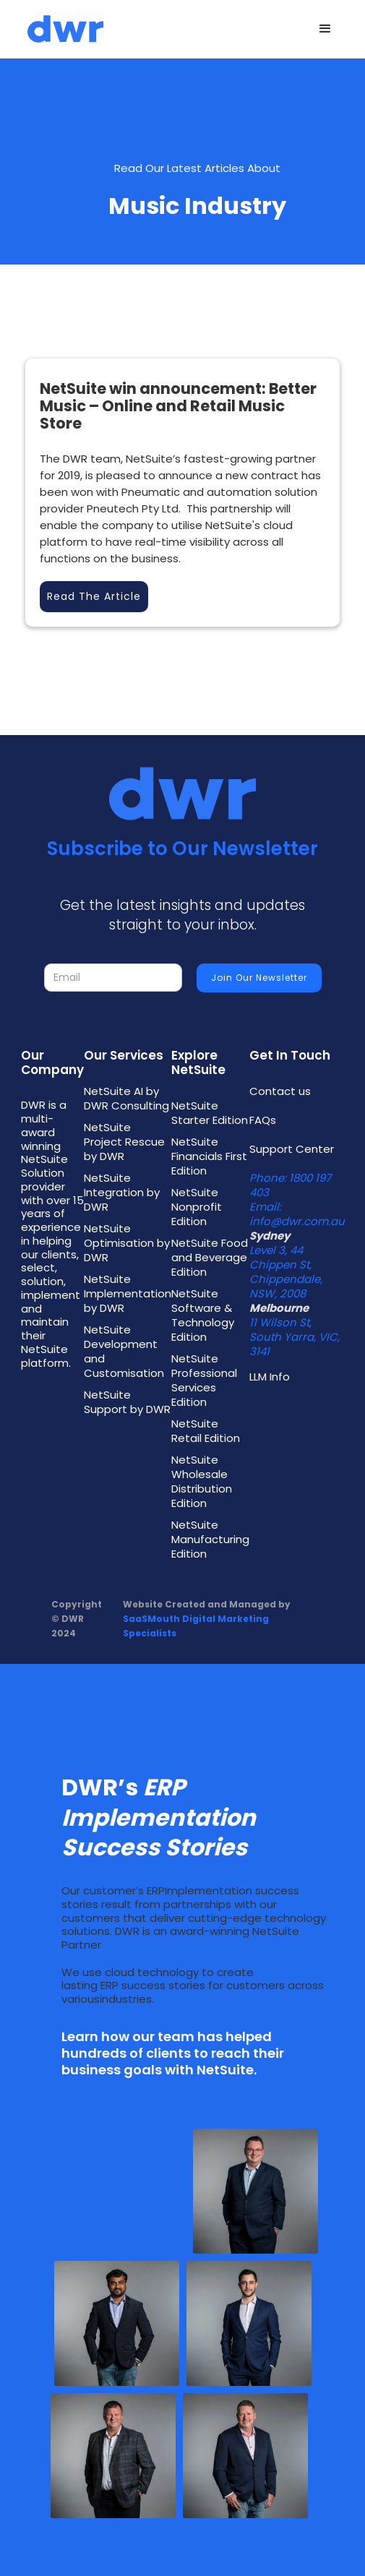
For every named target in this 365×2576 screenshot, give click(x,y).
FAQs (262, 1120)
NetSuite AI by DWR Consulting (126, 1098)
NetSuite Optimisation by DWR (127, 1243)
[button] (325, 29)
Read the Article (94, 596)
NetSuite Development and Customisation (124, 1352)
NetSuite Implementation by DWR (127, 1293)
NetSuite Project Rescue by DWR (124, 1142)
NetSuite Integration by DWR (122, 1192)
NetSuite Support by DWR (127, 1402)
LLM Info (269, 1377)
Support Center (291, 1149)
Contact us (280, 1091)
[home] (62, 29)
